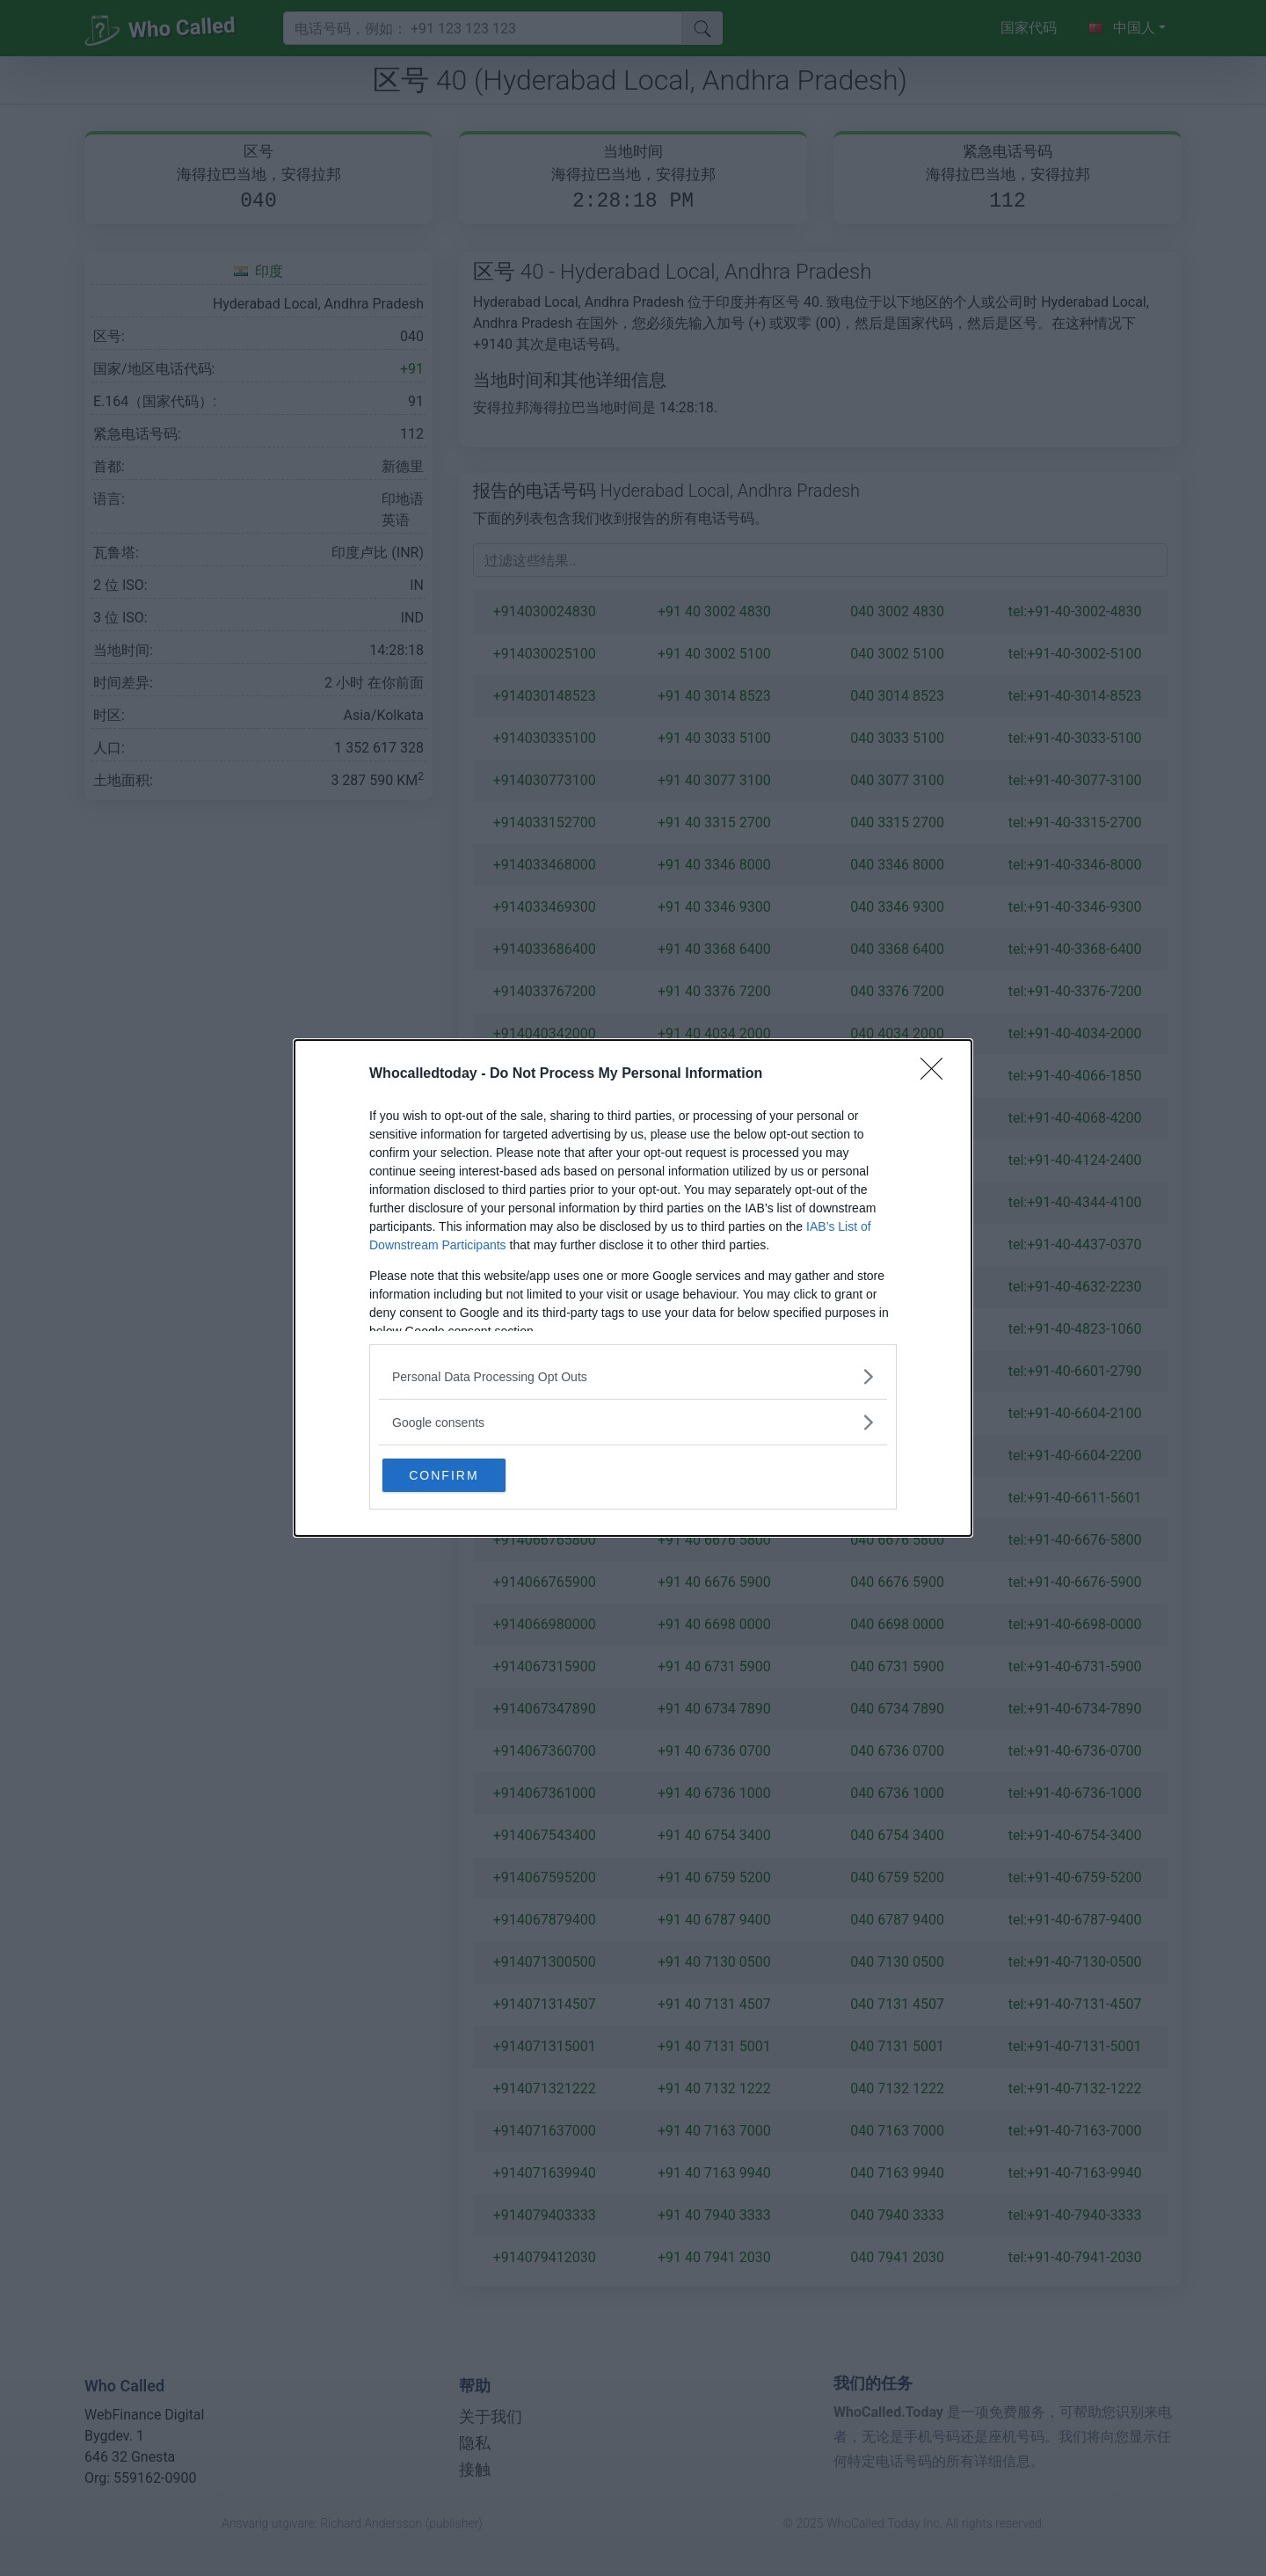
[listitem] (633, 1374)
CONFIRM (468, 1474)
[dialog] (633, 1288)
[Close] (937, 1072)
